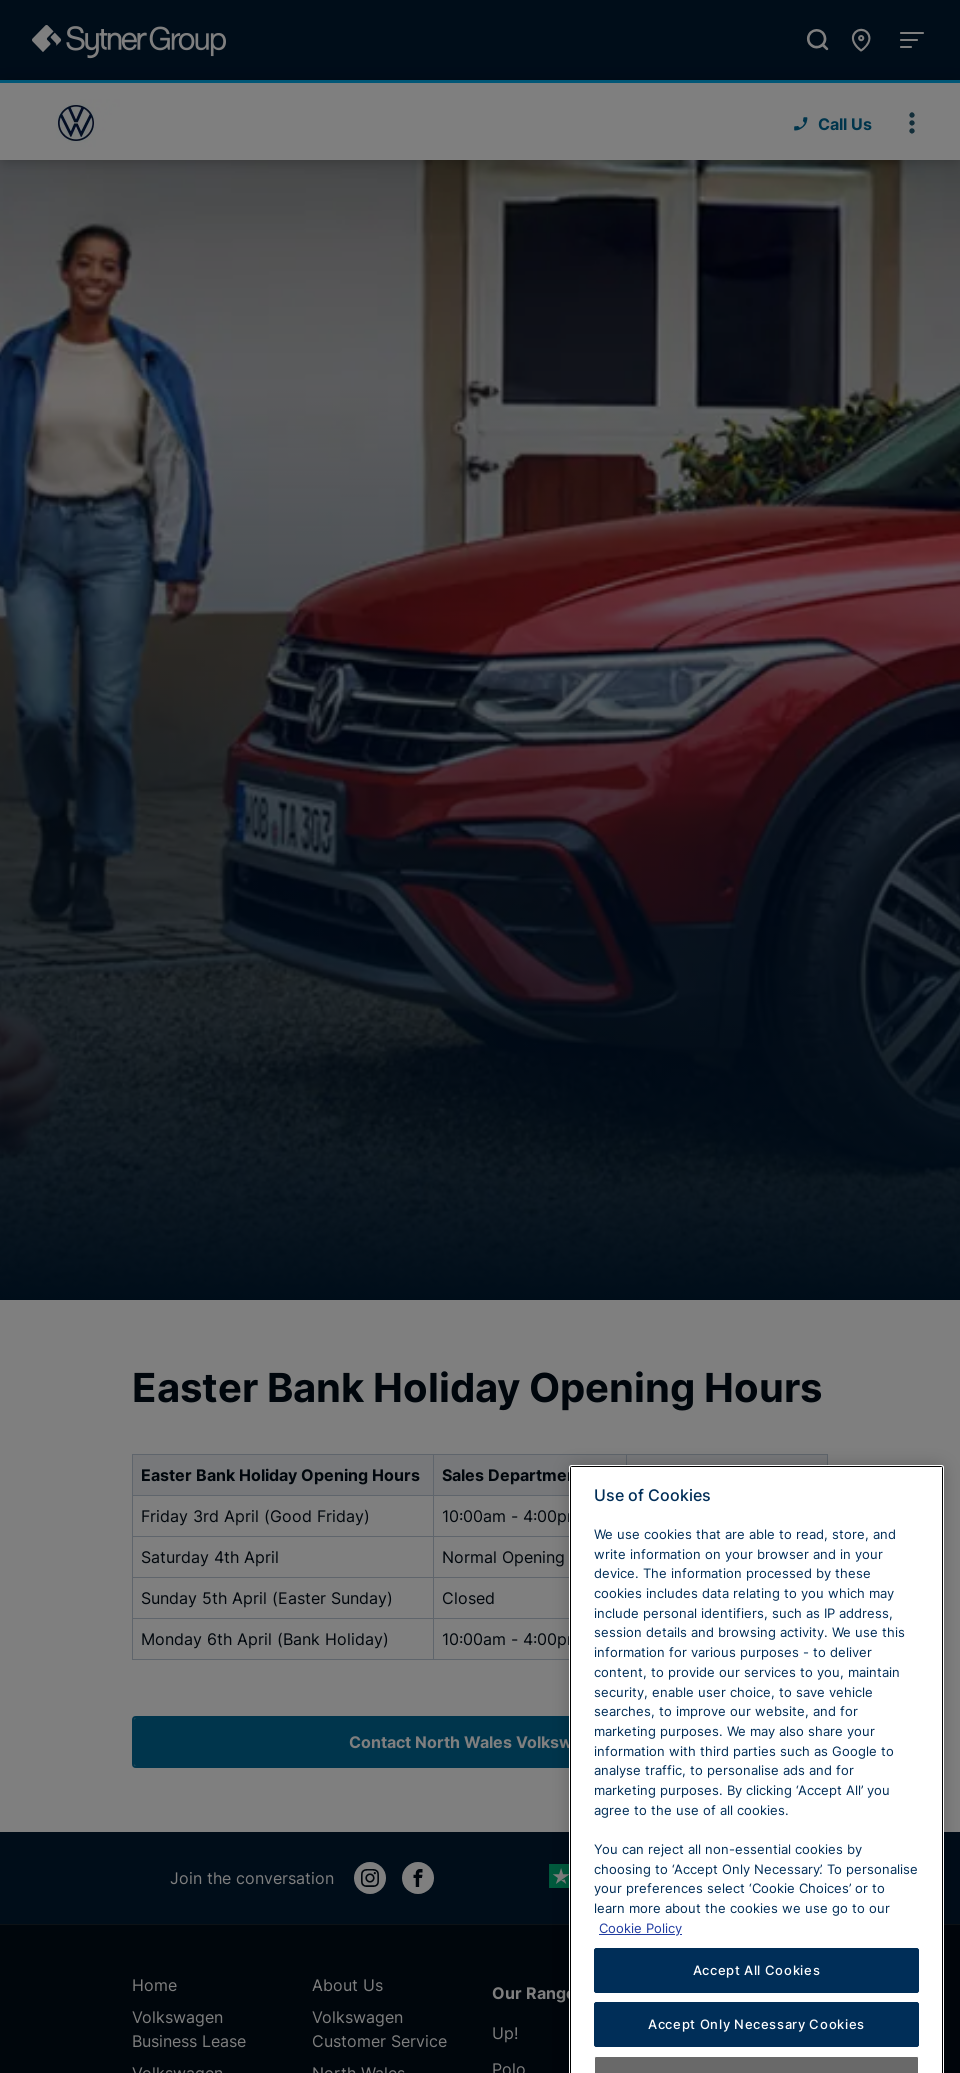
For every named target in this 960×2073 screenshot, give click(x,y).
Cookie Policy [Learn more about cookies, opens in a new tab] (640, 1974)
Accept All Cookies (757, 2016)
